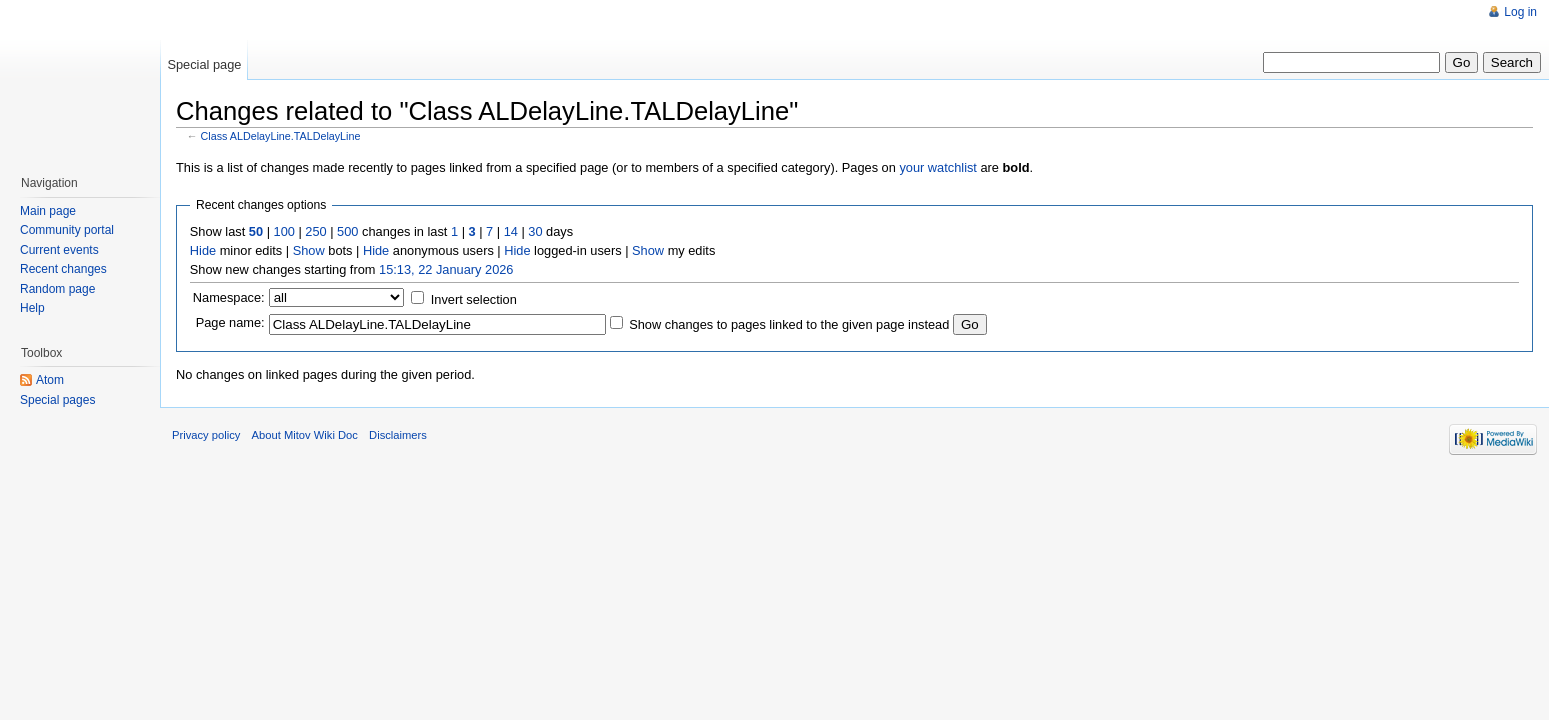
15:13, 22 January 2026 (446, 269)
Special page (204, 64)
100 (284, 231)
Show (309, 250)
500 (347, 231)
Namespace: (229, 297)
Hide (203, 250)
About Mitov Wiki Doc (305, 435)
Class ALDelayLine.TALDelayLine (281, 136)
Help (32, 308)
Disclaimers (398, 435)
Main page (48, 211)
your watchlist (938, 167)
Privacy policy (206, 435)
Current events (59, 250)
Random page (57, 289)
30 (535, 231)
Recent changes (63, 269)
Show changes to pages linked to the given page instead (789, 324)
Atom (50, 380)
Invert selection (474, 299)
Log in (1520, 12)
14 (511, 231)
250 (315, 231)
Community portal (67, 230)
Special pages (57, 400)
